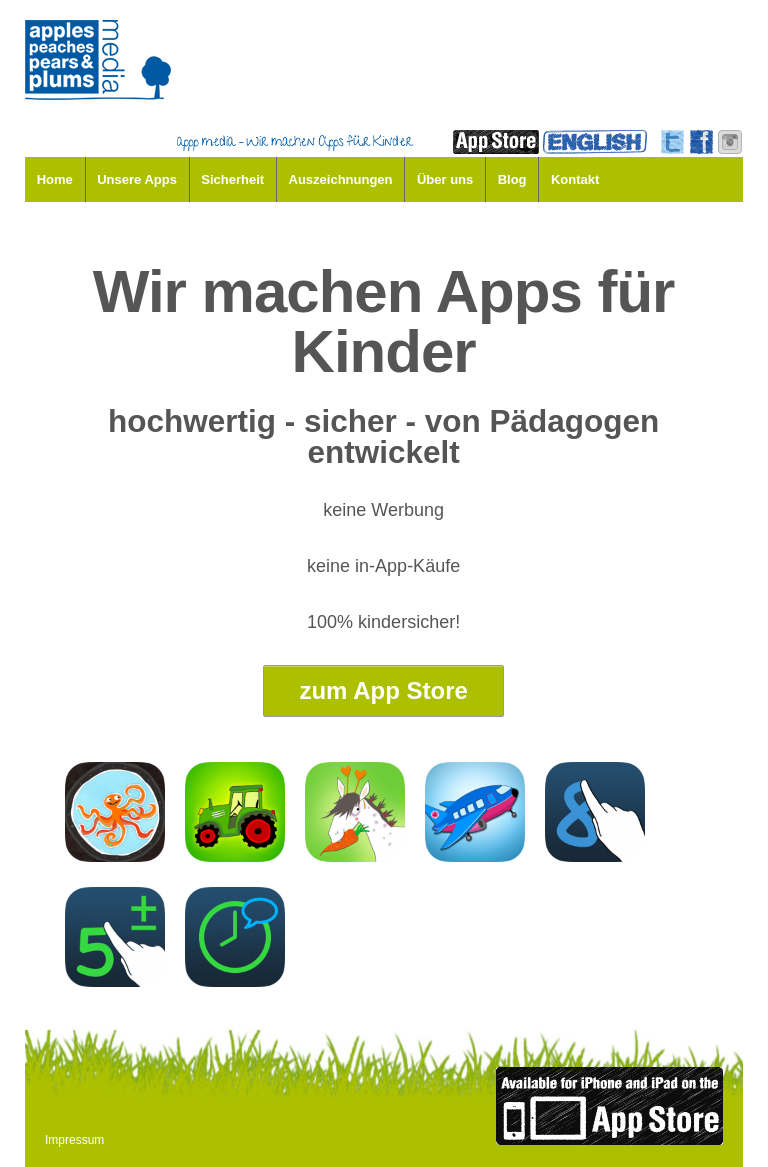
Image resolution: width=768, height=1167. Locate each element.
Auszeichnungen (341, 179)
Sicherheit (232, 179)
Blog (512, 179)
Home (55, 179)
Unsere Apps (137, 179)
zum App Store (383, 690)
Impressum (74, 1140)
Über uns (445, 179)
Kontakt (575, 179)
